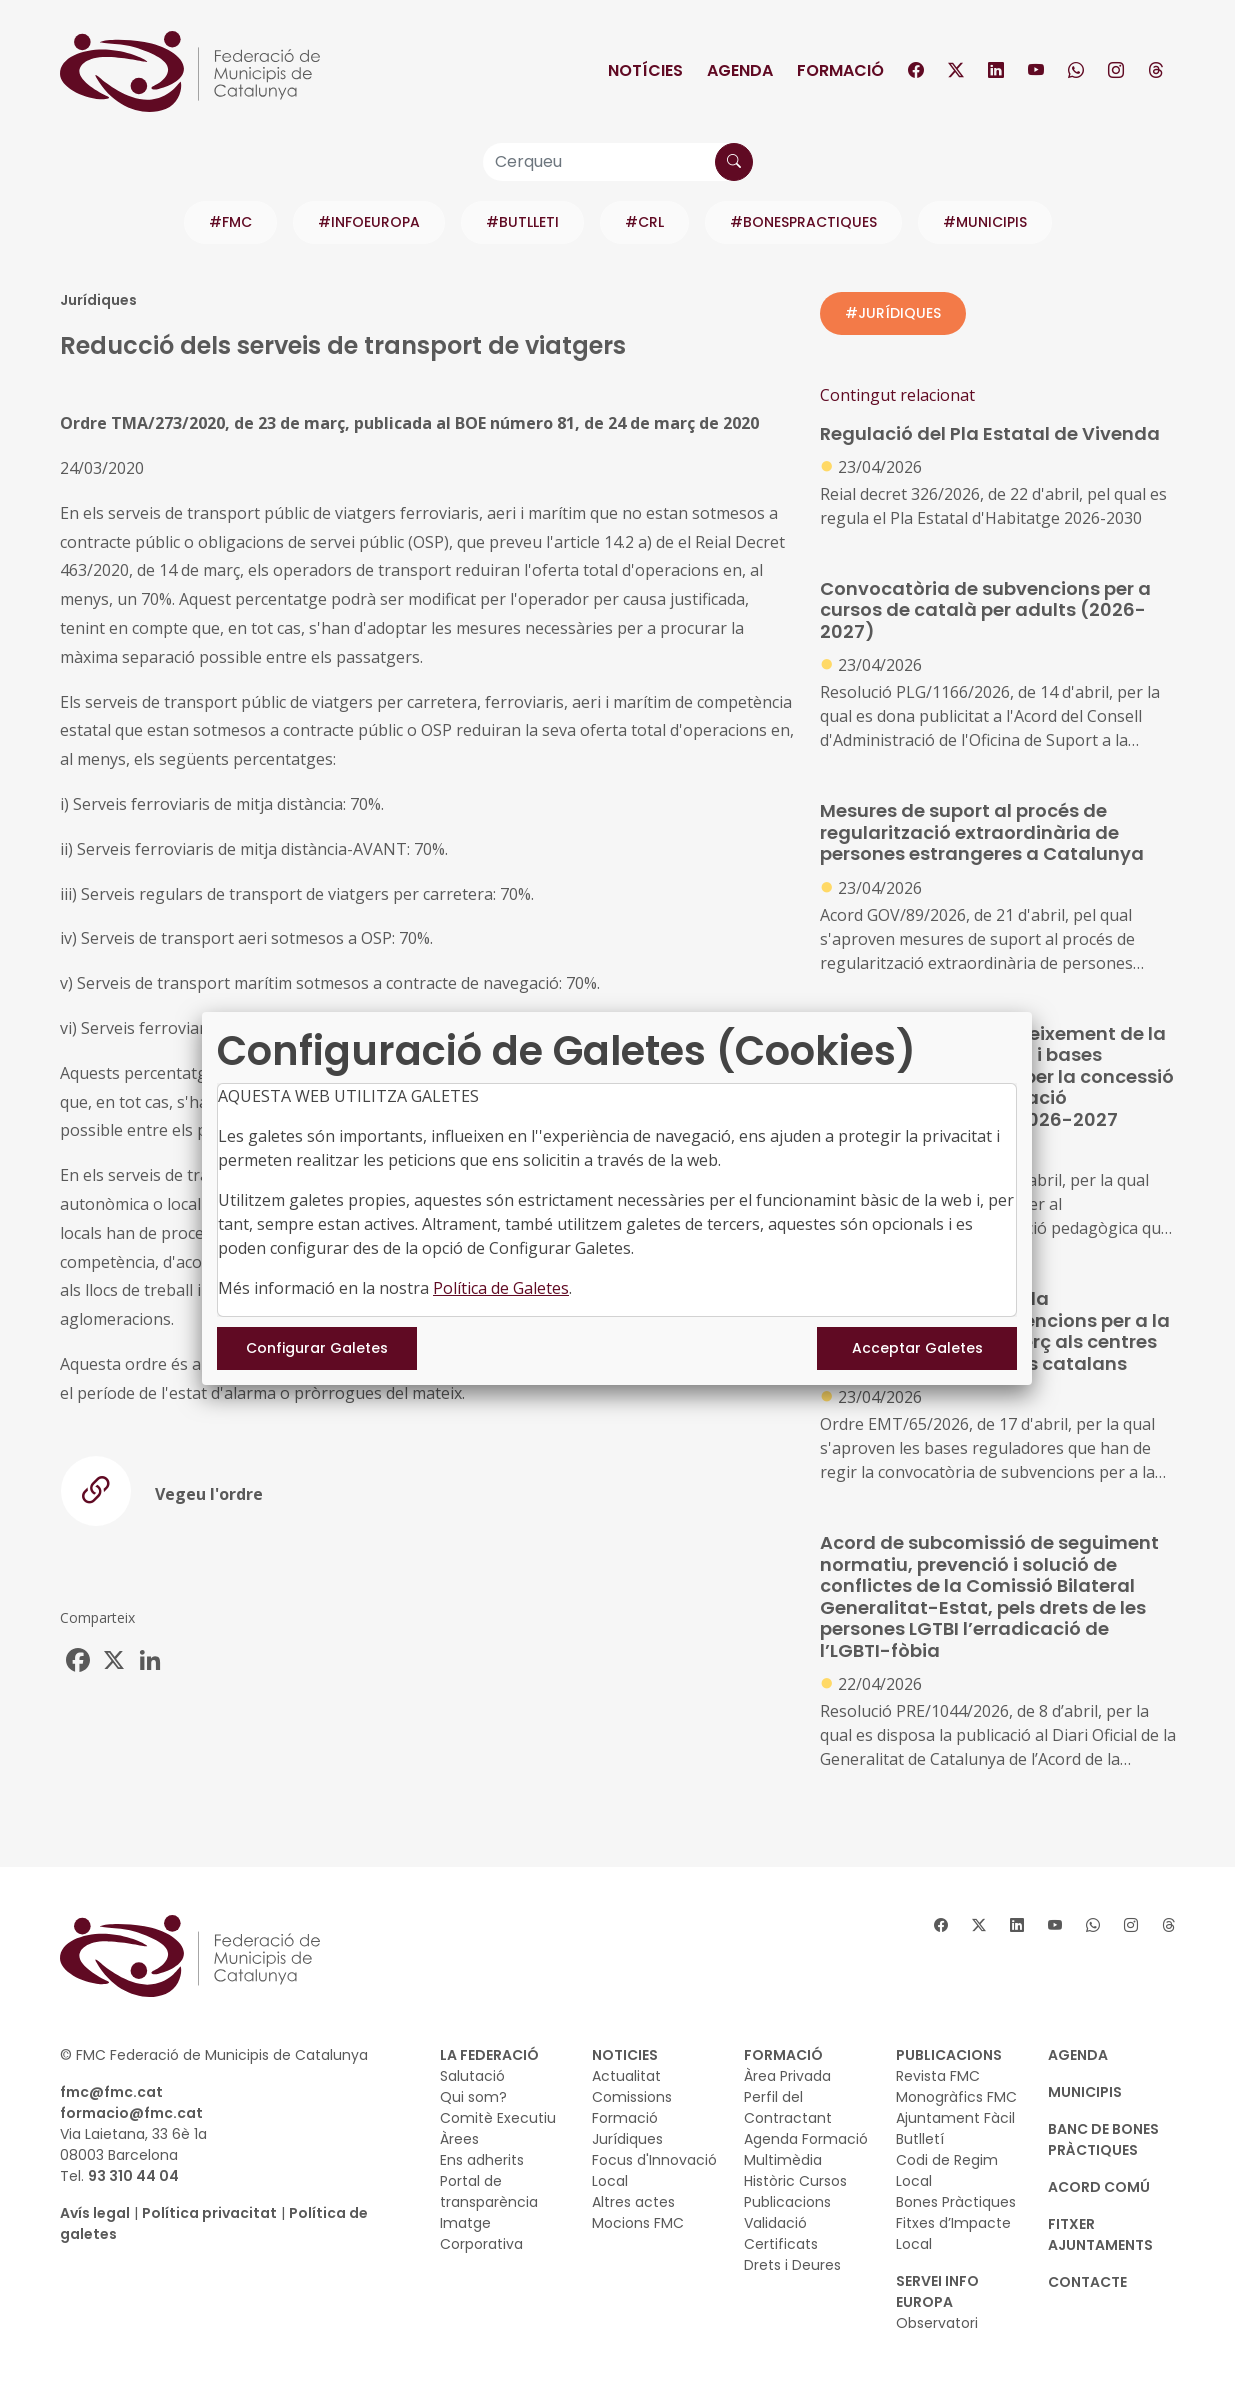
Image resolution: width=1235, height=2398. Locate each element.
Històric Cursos (795, 2181)
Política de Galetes (501, 1288)
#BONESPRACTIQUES (803, 222)
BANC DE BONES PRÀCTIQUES (1103, 2139)
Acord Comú (1099, 2187)
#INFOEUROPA (369, 222)
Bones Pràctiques (956, 2202)
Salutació (472, 2076)
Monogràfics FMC (956, 2097)
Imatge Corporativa (481, 2233)
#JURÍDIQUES (893, 313)
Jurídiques (627, 2139)
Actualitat (626, 2076)
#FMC (230, 222)
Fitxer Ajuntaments (1100, 2234)
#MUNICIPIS (985, 222)
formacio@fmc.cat (131, 2113)
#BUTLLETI (522, 222)
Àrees (459, 2139)
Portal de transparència (489, 2191)
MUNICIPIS (1085, 2092)
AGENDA (1078, 2055)
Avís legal (95, 2213)
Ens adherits (482, 2160)
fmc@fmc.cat (111, 2092)
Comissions (632, 2097)
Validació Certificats (781, 2233)
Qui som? (473, 2097)
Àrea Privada (787, 2076)
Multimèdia (783, 2160)
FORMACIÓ (783, 2055)
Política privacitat (209, 2213)
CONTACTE (1087, 2282)
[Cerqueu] (618, 162)
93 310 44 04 (133, 2176)
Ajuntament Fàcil (955, 2118)
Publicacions (787, 2202)
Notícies (645, 70)
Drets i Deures (792, 2265)
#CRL (644, 222)
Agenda (740, 70)
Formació (840, 70)
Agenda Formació (806, 2139)
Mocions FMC (638, 2223)
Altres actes (633, 2202)
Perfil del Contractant (788, 2107)
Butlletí (920, 2139)
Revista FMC (938, 2076)
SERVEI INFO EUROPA (937, 2291)
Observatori (937, 2323)
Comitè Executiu (498, 2118)
